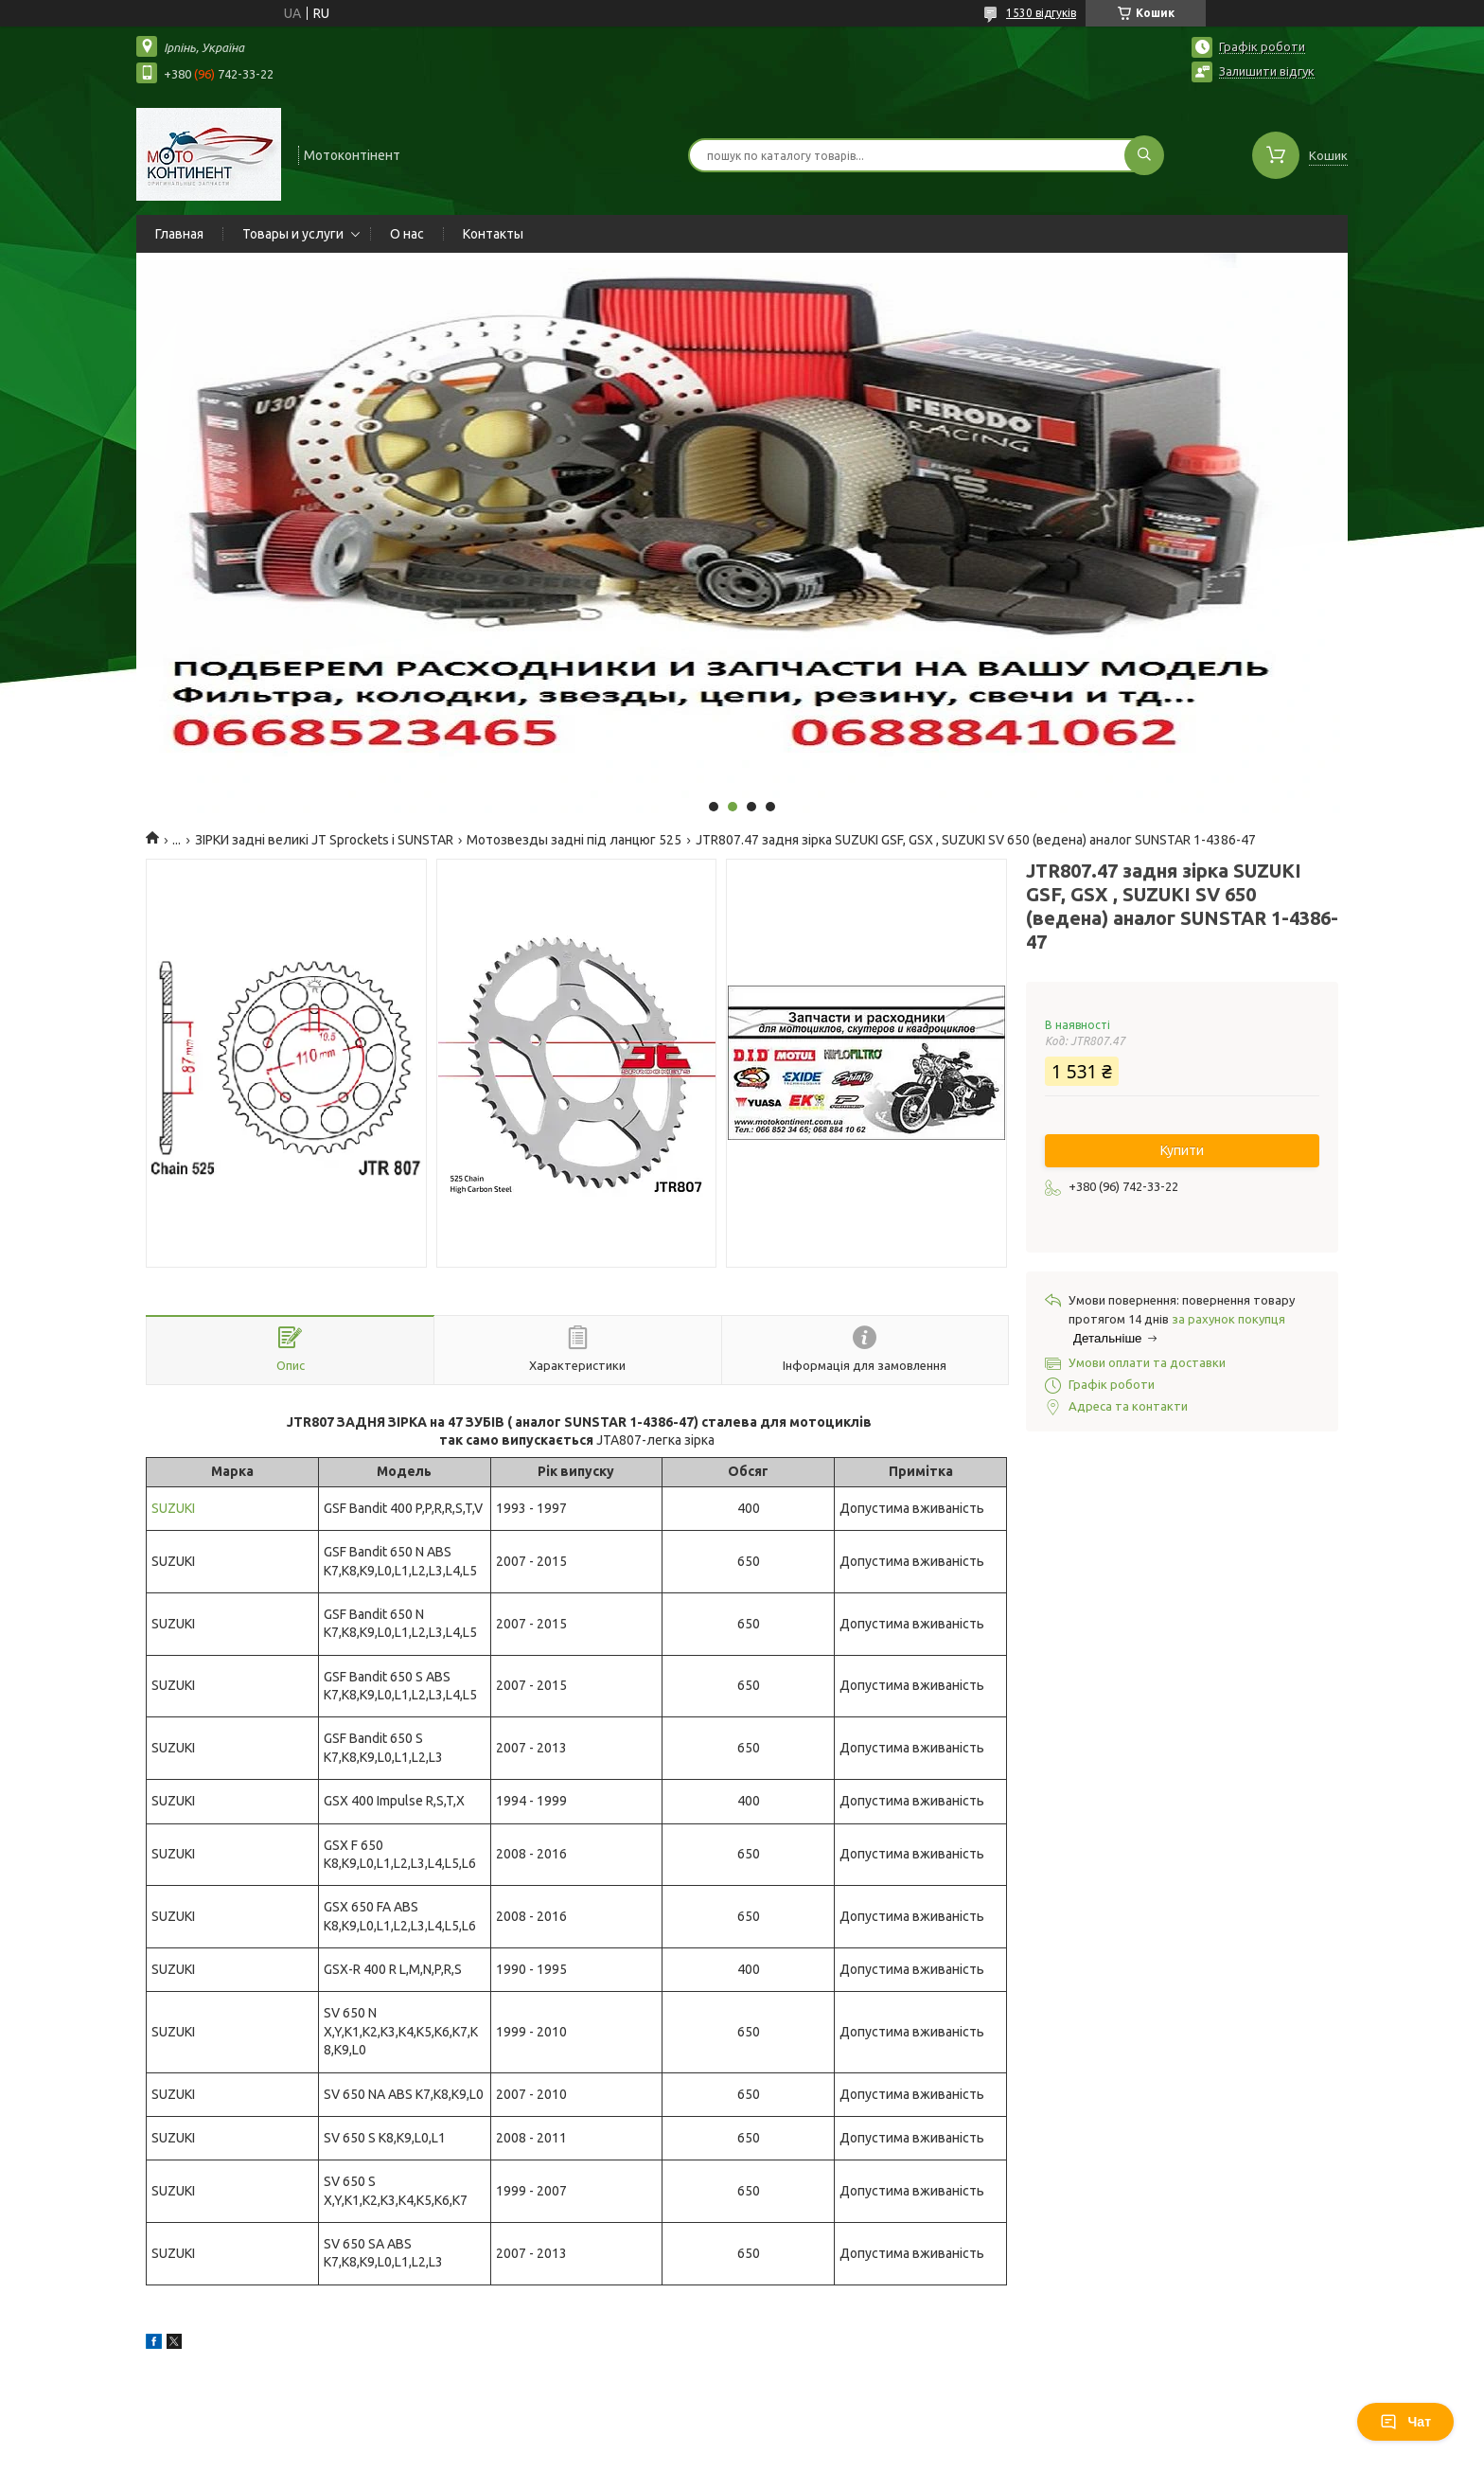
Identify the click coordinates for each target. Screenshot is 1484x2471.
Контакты (493, 233)
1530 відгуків (1041, 13)
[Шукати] (1144, 155)
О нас (407, 233)
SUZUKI (173, 1508)
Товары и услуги (293, 233)
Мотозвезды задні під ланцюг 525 (574, 839)
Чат (1405, 2421)
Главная (179, 233)
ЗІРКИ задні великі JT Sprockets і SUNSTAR (324, 839)
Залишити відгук (1267, 71)
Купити (1182, 1150)
